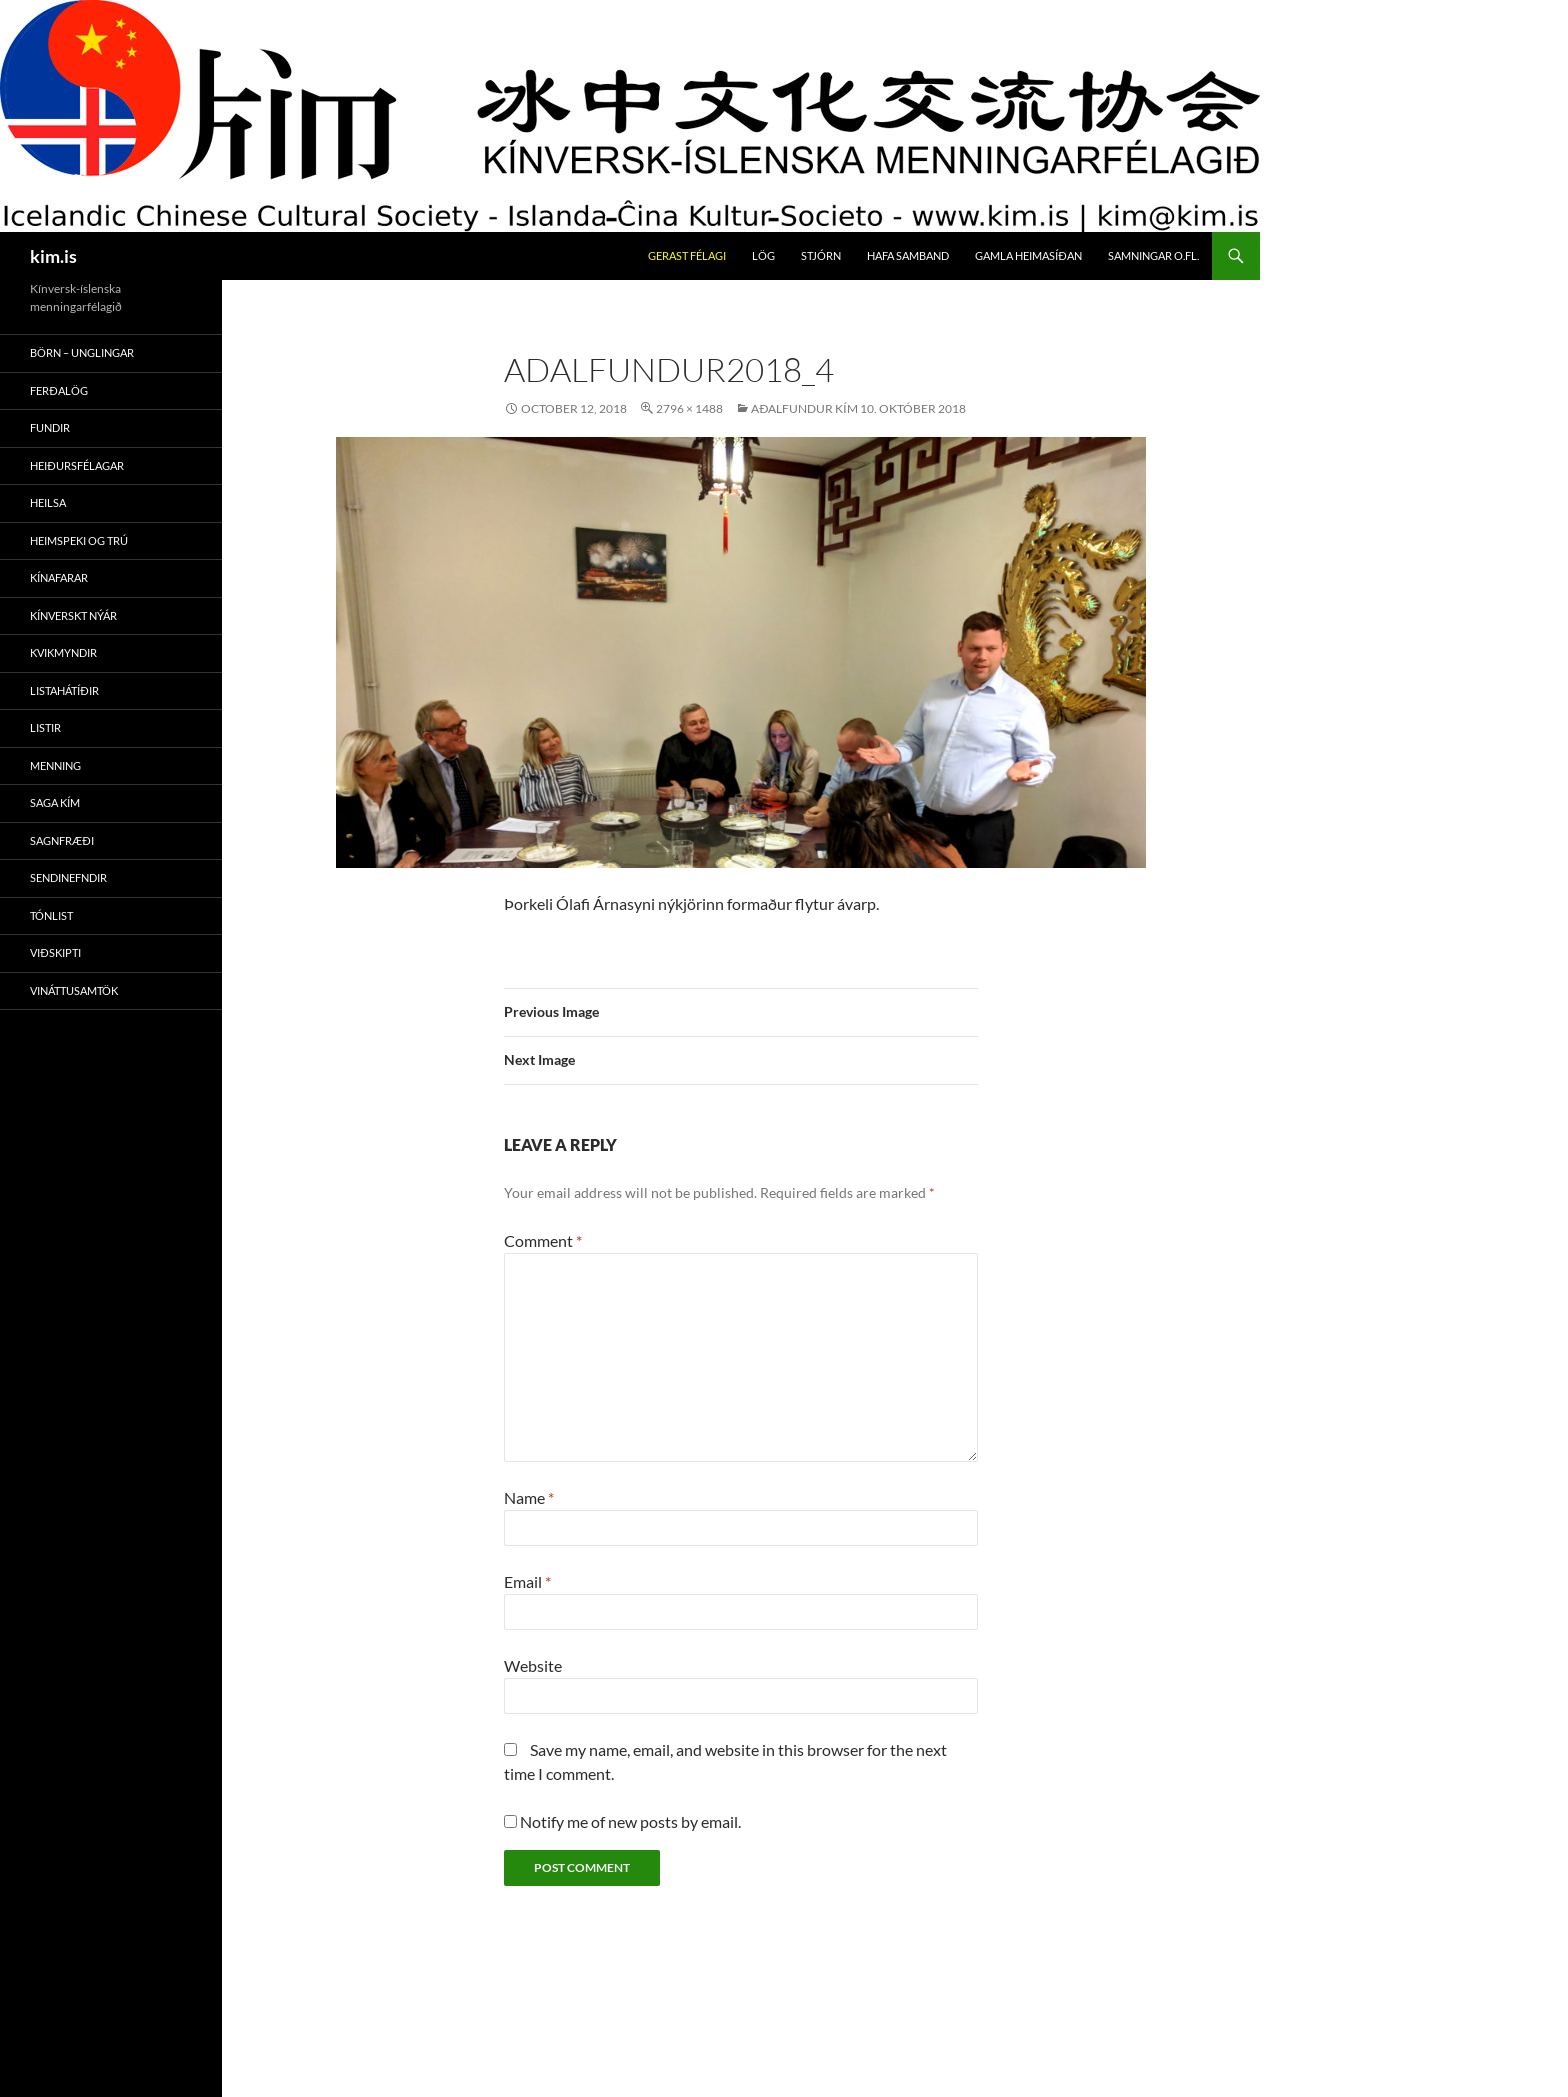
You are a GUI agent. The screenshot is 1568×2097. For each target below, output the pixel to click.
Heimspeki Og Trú (79, 540)
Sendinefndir (68, 877)
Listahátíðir (64, 690)
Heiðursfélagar (77, 465)
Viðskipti (55, 952)
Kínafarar (59, 577)
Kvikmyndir (63, 652)
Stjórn (821, 255)
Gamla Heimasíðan (1028, 255)
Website (533, 1665)
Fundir (50, 427)
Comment (543, 1240)
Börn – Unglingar (82, 352)
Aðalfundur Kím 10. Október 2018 (858, 408)
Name (529, 1497)
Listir (45, 727)
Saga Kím (55, 802)
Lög (763, 255)
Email (527, 1581)
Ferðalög (59, 390)
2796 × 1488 (689, 408)
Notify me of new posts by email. (630, 1821)
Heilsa (48, 502)
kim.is (53, 256)
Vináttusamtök (74, 990)
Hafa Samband (908, 255)
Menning (55, 765)
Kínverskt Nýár (73, 615)
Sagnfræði (62, 840)
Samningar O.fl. (1153, 255)
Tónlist (51, 915)
